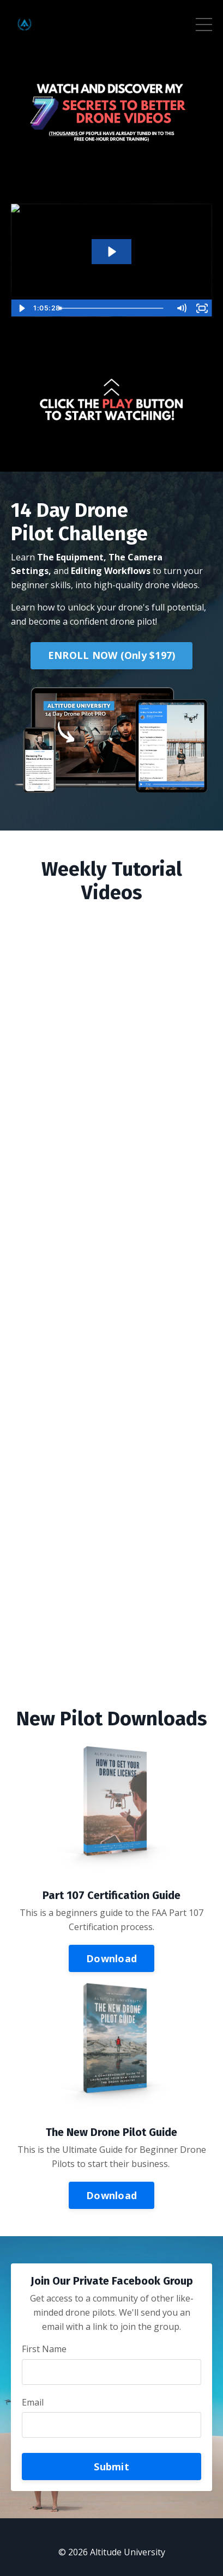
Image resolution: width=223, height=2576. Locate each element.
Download (111, 1958)
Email (33, 2402)
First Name (44, 2349)
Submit (111, 2466)
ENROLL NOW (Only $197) (112, 655)
